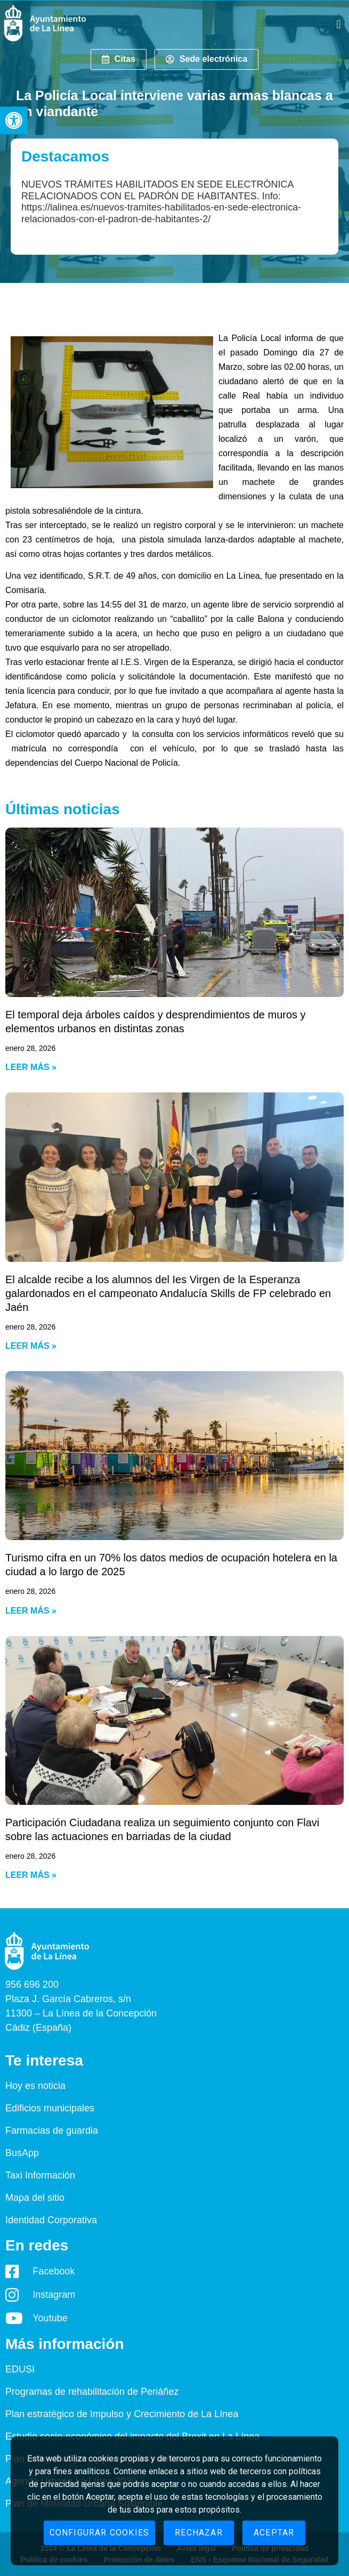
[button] (14, 120)
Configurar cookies (100, 2533)
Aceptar (274, 2533)
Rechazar (199, 2533)
